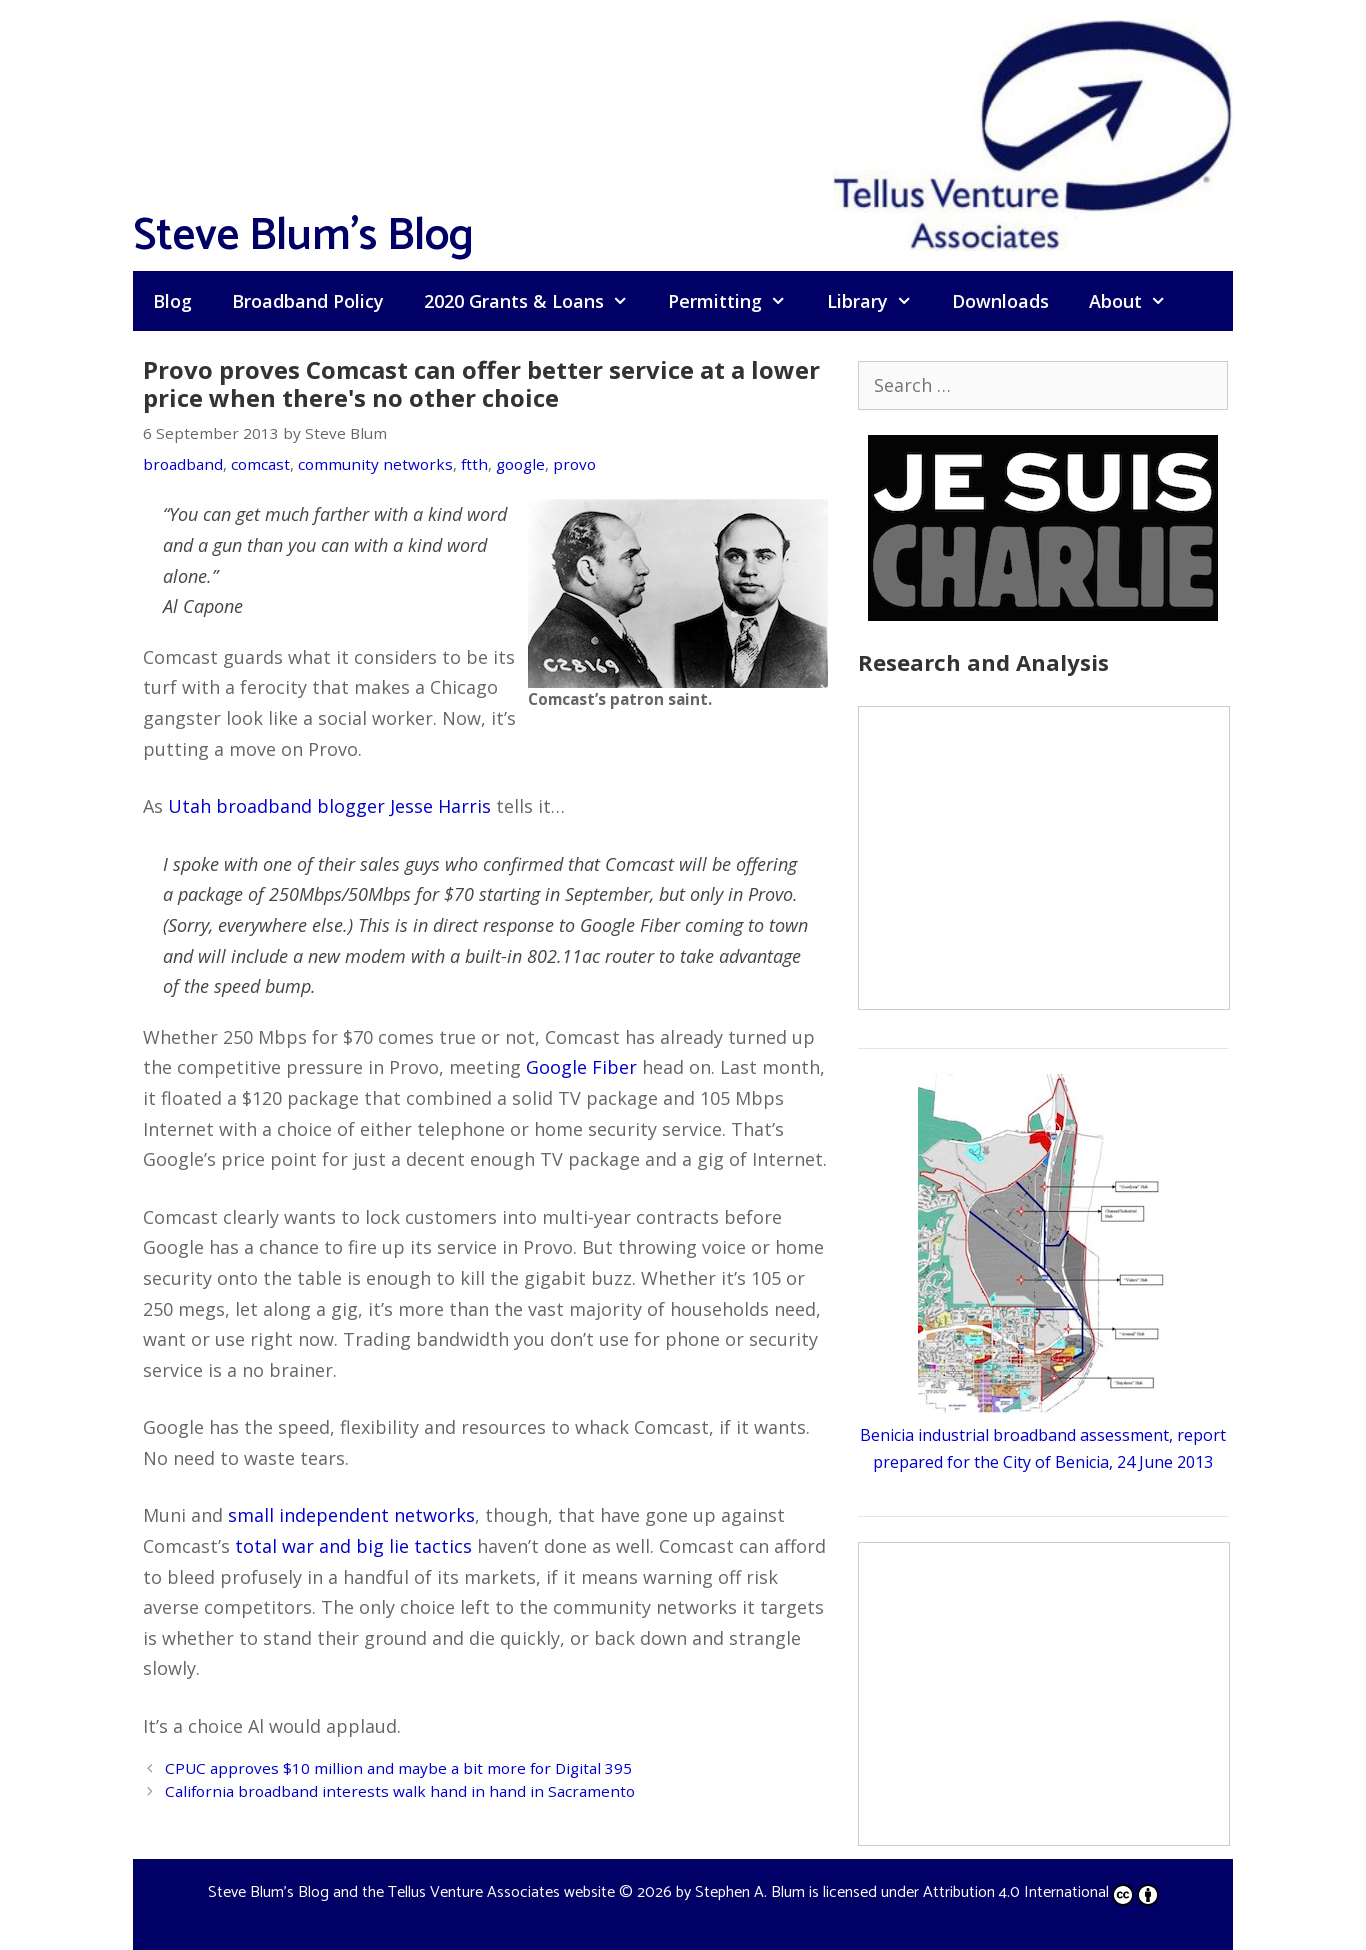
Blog (172, 301)
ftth (474, 464)
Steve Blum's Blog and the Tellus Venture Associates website (411, 1892)
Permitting (737, 301)
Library (879, 301)
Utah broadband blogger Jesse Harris (329, 806)
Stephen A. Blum (750, 1892)
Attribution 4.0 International (1041, 1892)
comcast (260, 464)
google (520, 464)
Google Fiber (581, 1067)
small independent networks (351, 1515)
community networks (375, 464)
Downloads (1000, 301)
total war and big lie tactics (353, 1546)
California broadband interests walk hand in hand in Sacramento (400, 1791)
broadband (183, 464)
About (1137, 301)
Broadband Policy (308, 301)
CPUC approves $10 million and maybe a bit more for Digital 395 (398, 1768)
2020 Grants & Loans (536, 301)
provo (574, 464)
